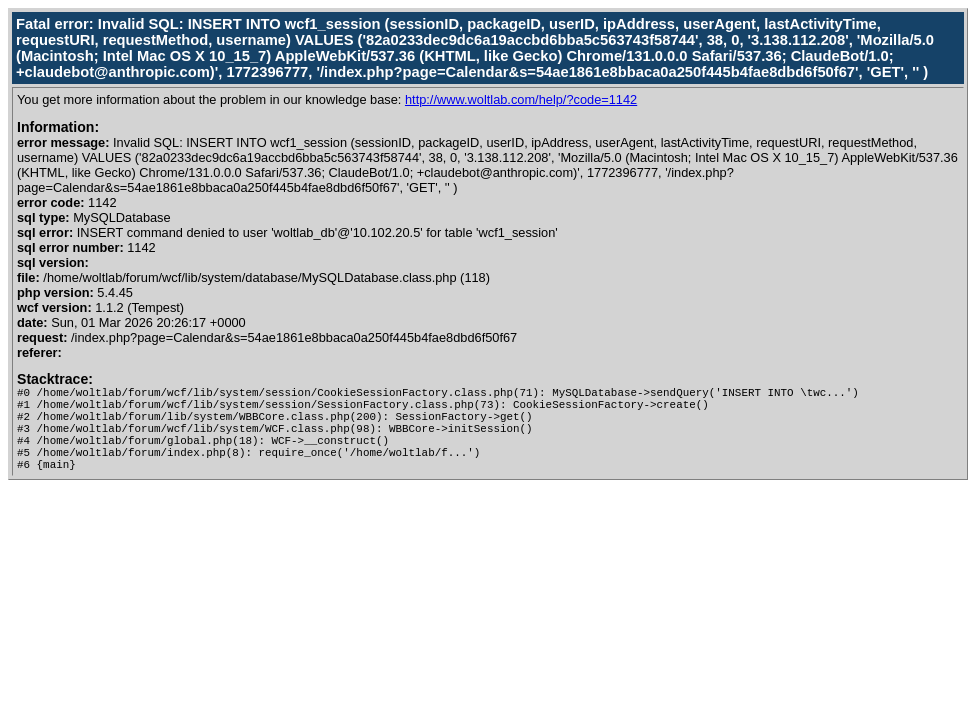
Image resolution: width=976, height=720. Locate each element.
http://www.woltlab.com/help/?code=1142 (521, 99)
